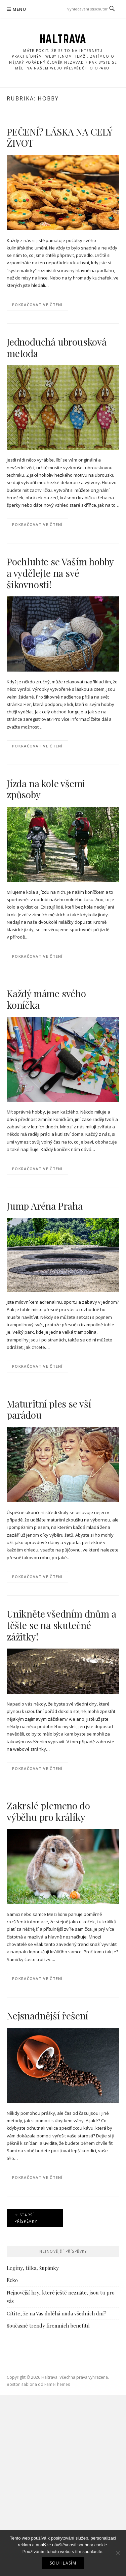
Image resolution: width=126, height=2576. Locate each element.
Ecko (12, 2280)
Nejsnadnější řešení (47, 2015)
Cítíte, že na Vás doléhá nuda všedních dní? (57, 2313)
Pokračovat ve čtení (37, 304)
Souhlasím (63, 2563)
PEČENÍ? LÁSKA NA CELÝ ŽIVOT (59, 137)
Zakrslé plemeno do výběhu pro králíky (48, 1811)
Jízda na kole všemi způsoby (46, 789)
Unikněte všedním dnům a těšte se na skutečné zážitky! (61, 1625)
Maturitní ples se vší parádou (49, 1409)
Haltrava (63, 39)
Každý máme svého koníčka (46, 999)
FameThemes (57, 2384)
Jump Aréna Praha (45, 1206)
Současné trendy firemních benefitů (48, 2325)
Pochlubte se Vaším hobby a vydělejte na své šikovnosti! (60, 573)
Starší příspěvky (26, 2218)
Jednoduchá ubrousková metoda (57, 347)
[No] (117, 2552)
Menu (19, 9)
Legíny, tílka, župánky (33, 2267)
